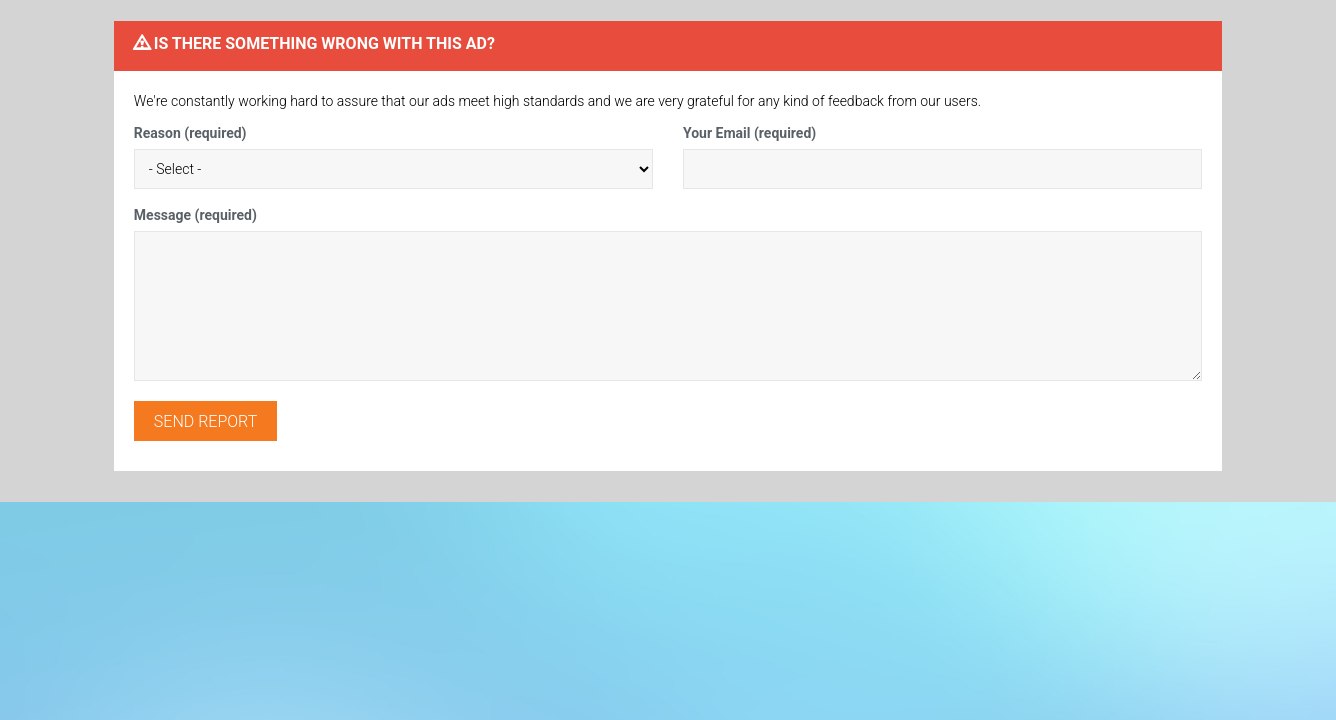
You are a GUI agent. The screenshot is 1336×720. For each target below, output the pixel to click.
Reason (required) (190, 133)
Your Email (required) (749, 133)
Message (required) (195, 215)
